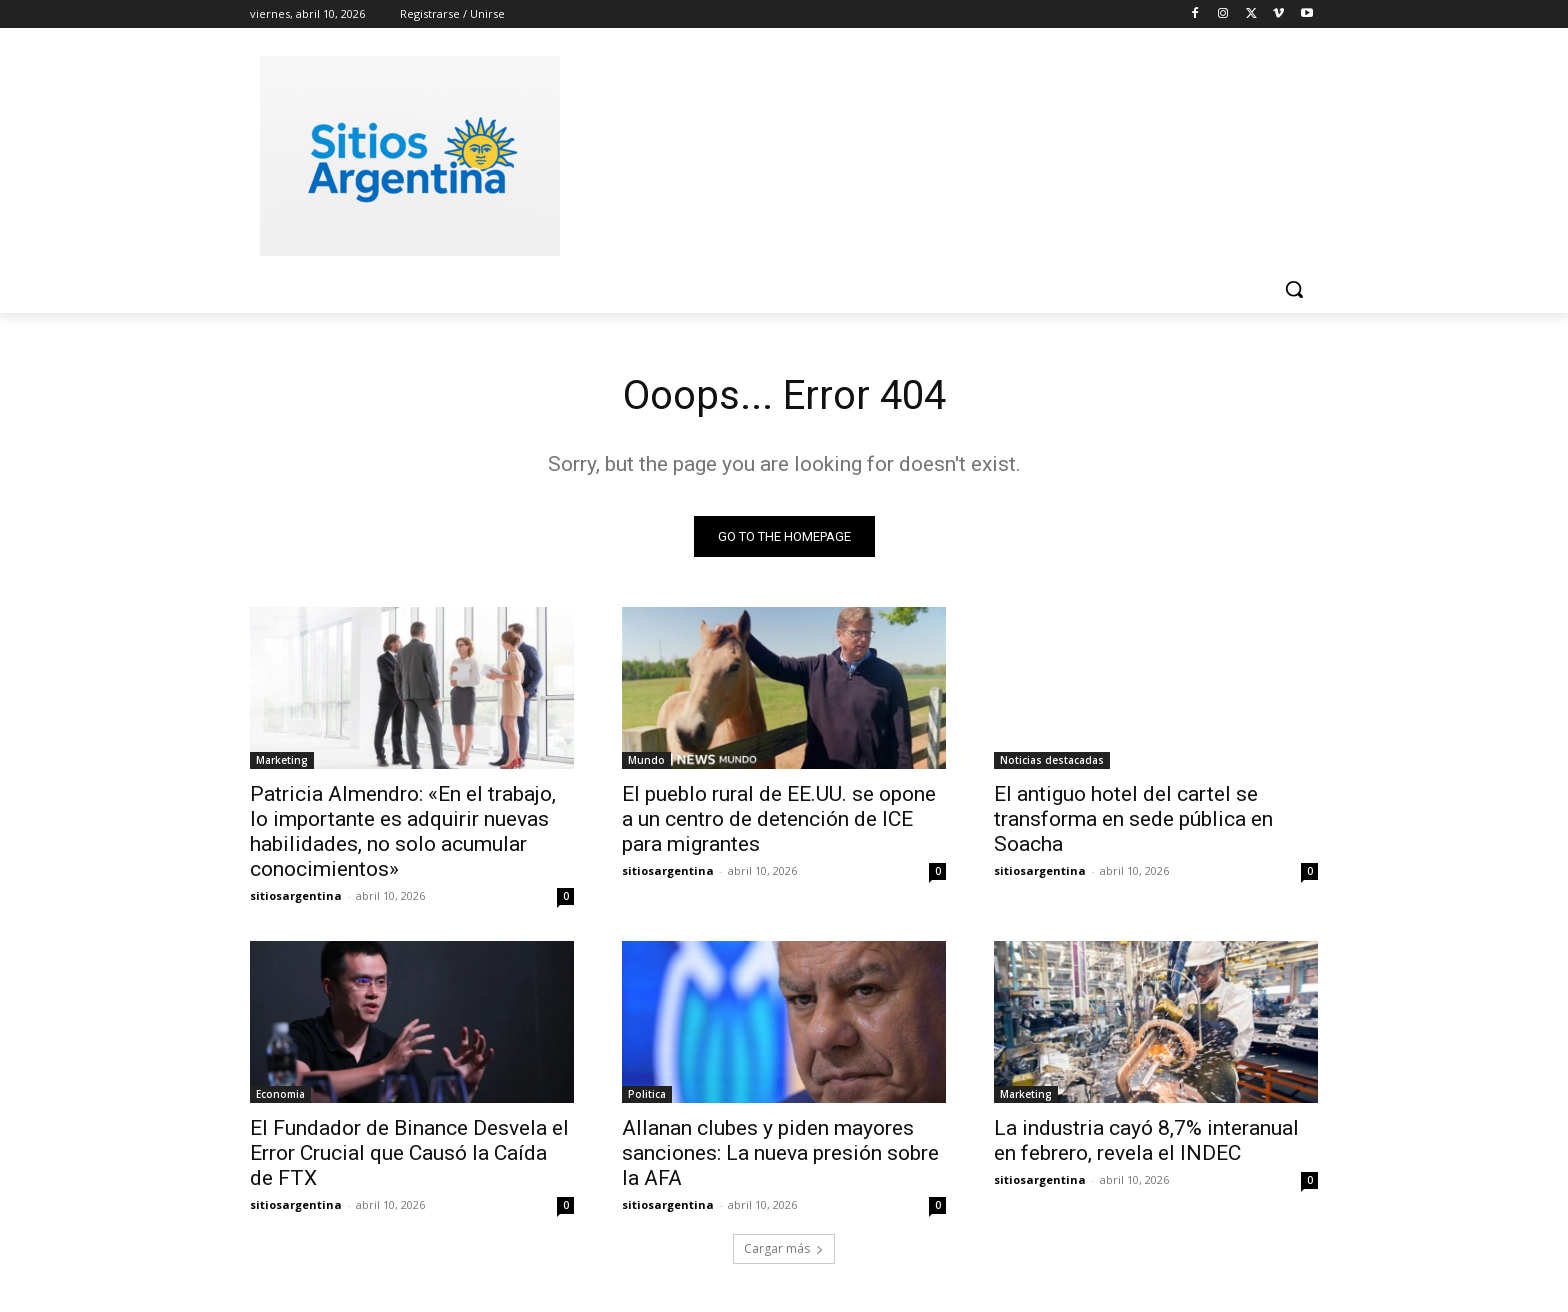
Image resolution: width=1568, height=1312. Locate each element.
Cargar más (784, 1248)
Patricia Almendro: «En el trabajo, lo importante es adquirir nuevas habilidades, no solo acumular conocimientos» (403, 831)
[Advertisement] (934, 153)
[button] (1294, 289)
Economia (280, 1094)
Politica (647, 1094)
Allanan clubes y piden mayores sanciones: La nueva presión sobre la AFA (780, 1153)
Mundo (646, 760)
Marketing (282, 760)
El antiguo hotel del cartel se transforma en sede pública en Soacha (1133, 819)
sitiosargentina (296, 895)
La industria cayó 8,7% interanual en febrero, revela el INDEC (1146, 1140)
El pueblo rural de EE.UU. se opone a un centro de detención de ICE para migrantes (779, 819)
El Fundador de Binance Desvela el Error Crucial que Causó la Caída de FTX (409, 1153)
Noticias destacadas (1052, 760)
